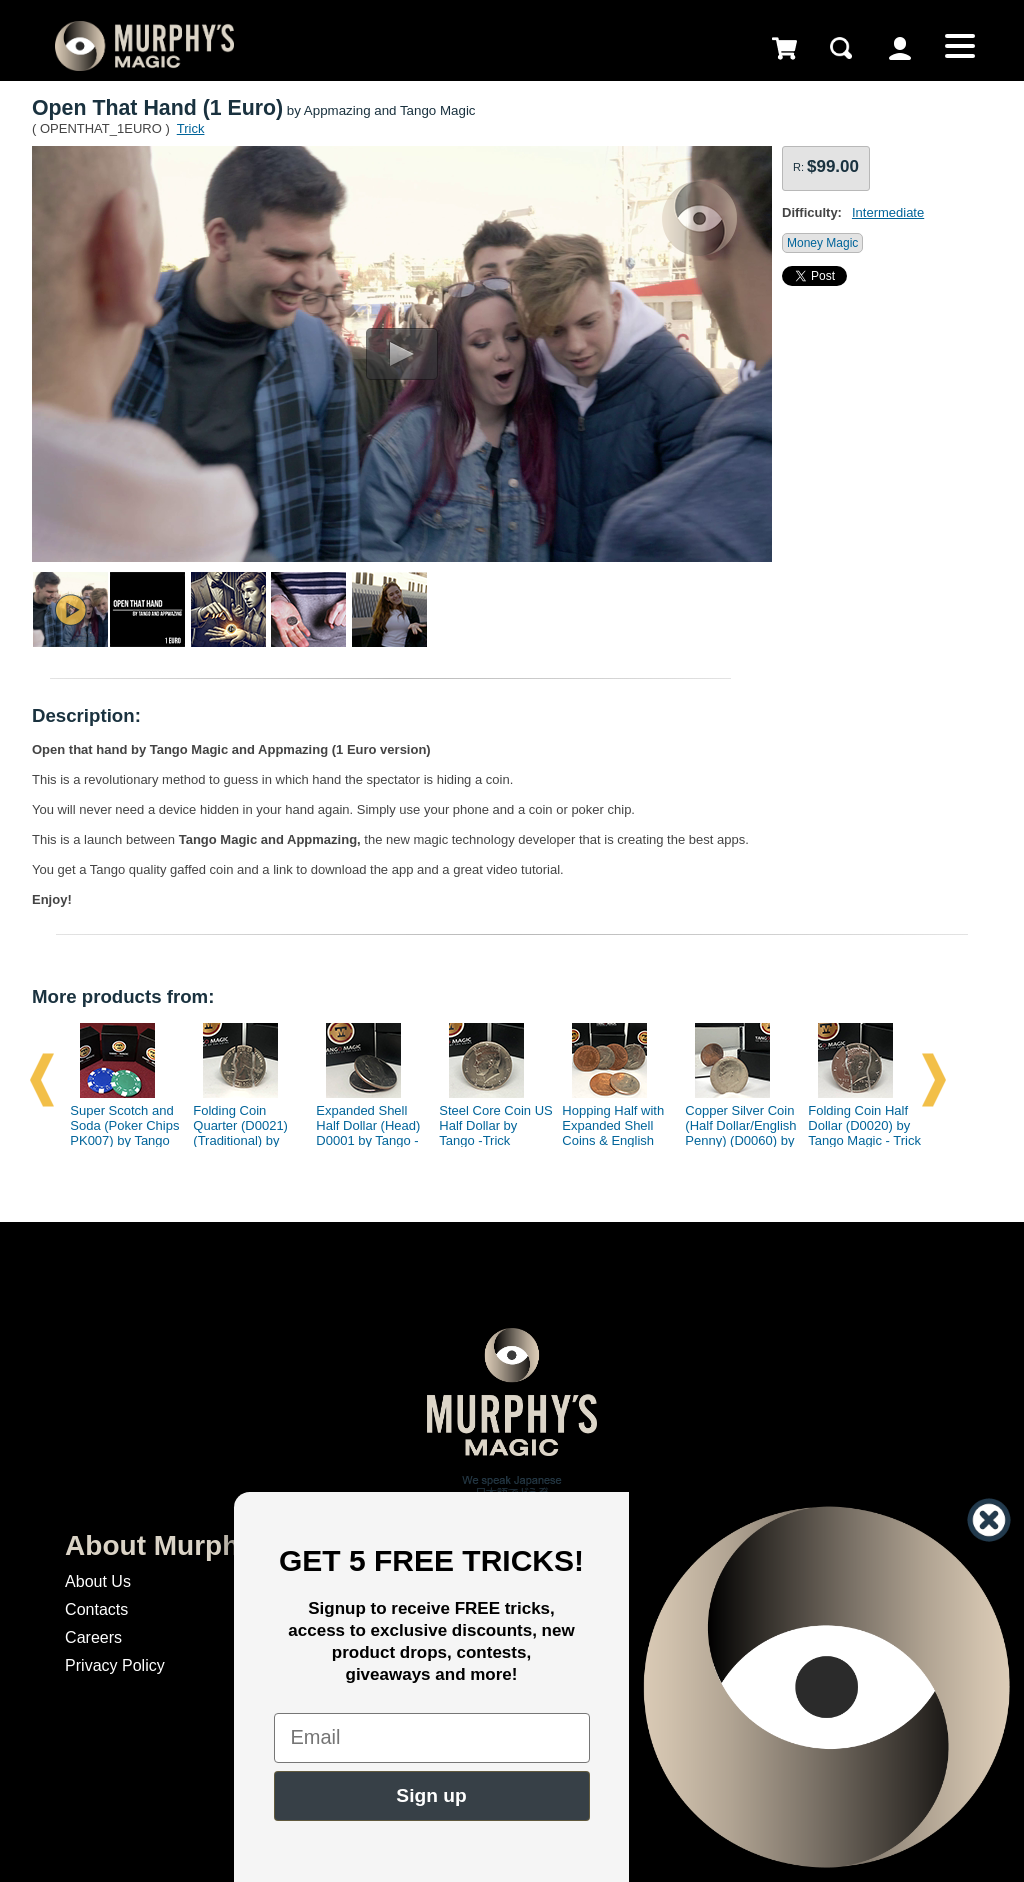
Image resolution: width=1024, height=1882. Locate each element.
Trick (191, 128)
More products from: (123, 996)
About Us (98, 1581)
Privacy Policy (115, 1665)
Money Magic (822, 243)
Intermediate (888, 212)
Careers (93, 1637)
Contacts (96, 1609)
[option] (119, 1080)
